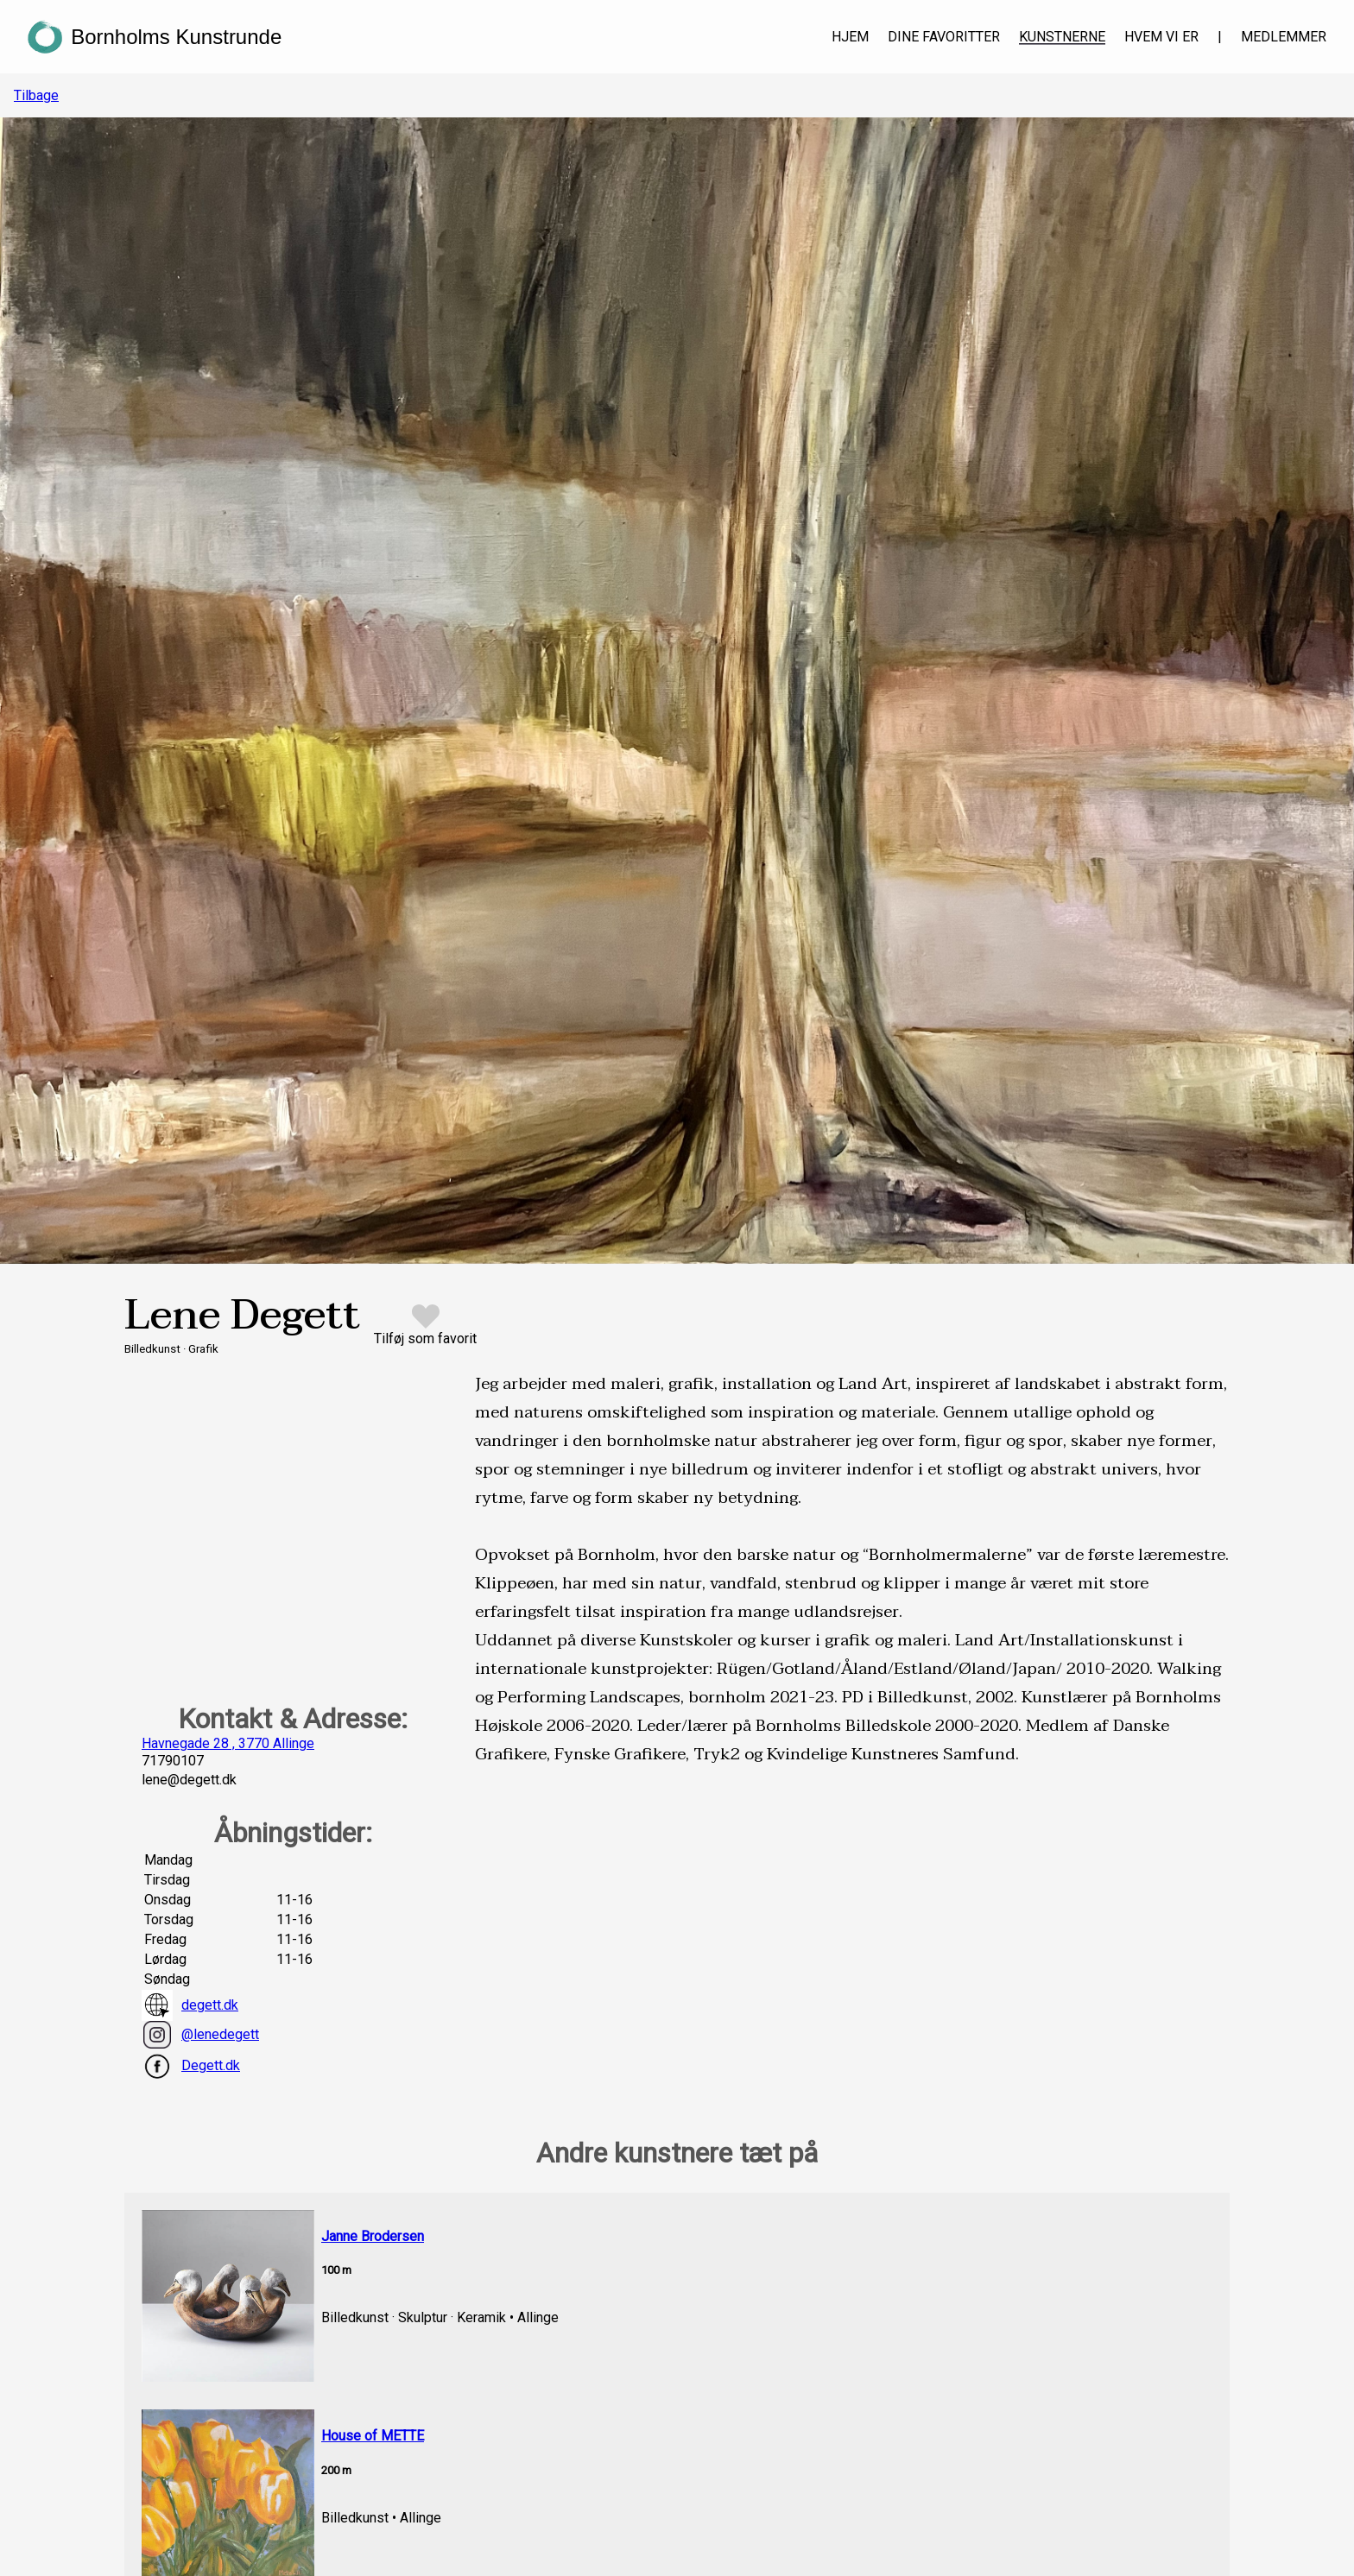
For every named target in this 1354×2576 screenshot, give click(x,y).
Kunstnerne (1062, 36)
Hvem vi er (1161, 36)
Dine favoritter (944, 36)
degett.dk (190, 2005)
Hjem (850, 36)
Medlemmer (1283, 36)
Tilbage (36, 95)
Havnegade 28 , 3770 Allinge (228, 1743)
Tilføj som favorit (425, 1338)
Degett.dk (191, 2066)
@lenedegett (200, 2035)
